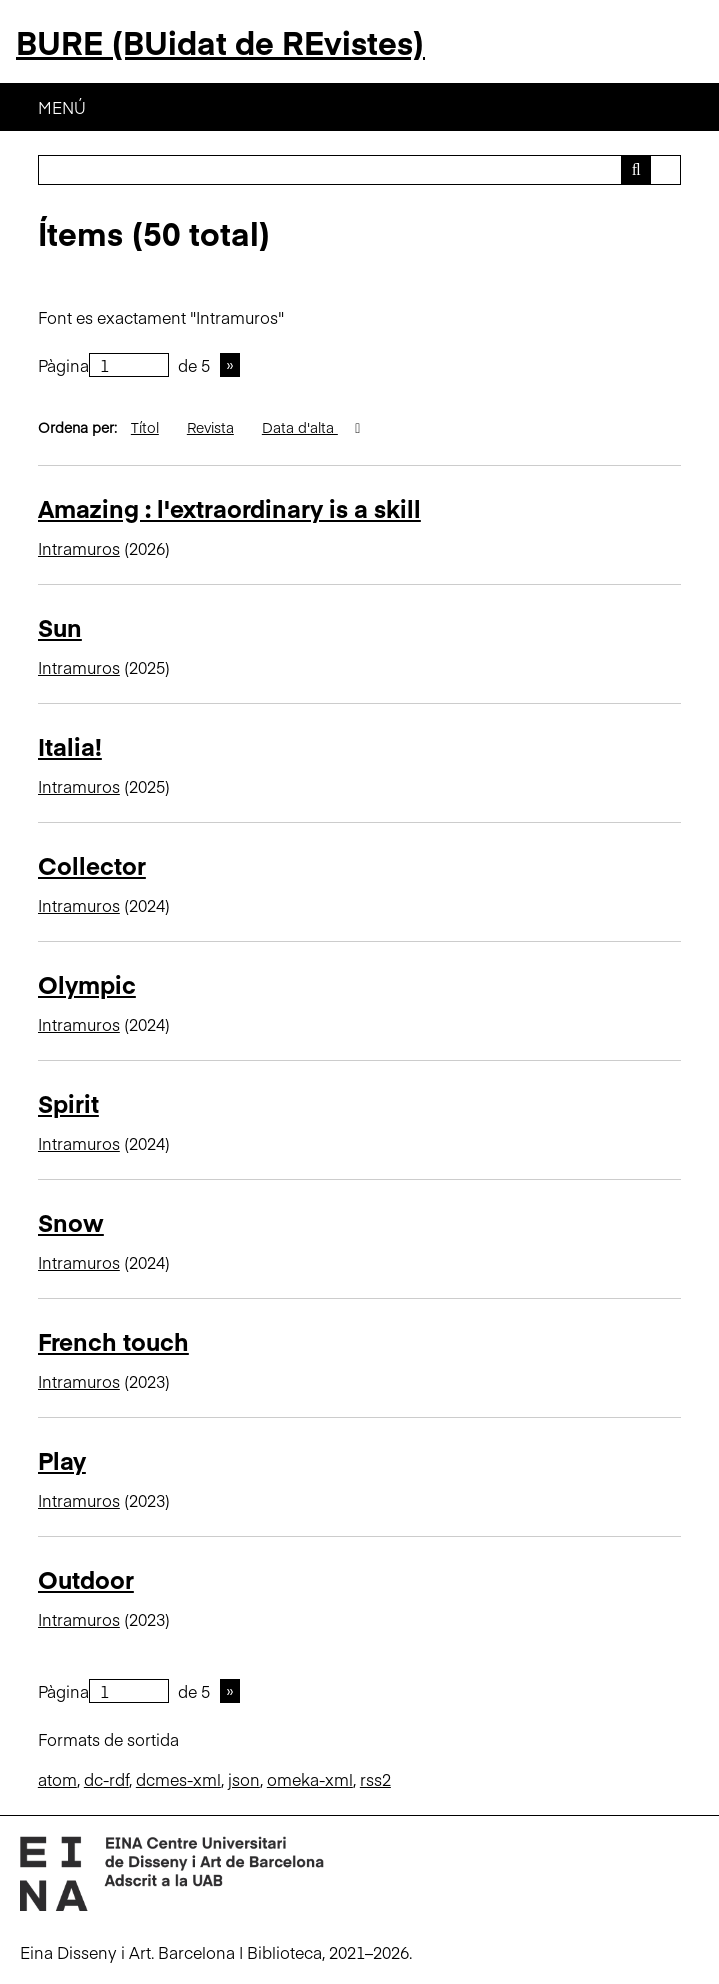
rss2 (375, 1779)
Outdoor (86, 1578)
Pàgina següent (230, 365)
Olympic (87, 983)
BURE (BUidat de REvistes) (220, 41)
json (244, 1779)
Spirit (68, 1102)
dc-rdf (106, 1779)
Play (62, 1459)
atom (57, 1779)
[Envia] (636, 170)
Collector (92, 864)
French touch (113, 1340)
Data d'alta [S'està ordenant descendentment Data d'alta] (300, 427)
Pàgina (103, 365)
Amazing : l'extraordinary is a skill (229, 507)
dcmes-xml (178, 1779)
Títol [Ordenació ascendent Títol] (145, 427)
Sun (60, 626)
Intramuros (79, 548)
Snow (71, 1221)
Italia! (70, 745)
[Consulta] (359, 170)
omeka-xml (310, 1779)
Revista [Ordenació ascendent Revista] (210, 427)
